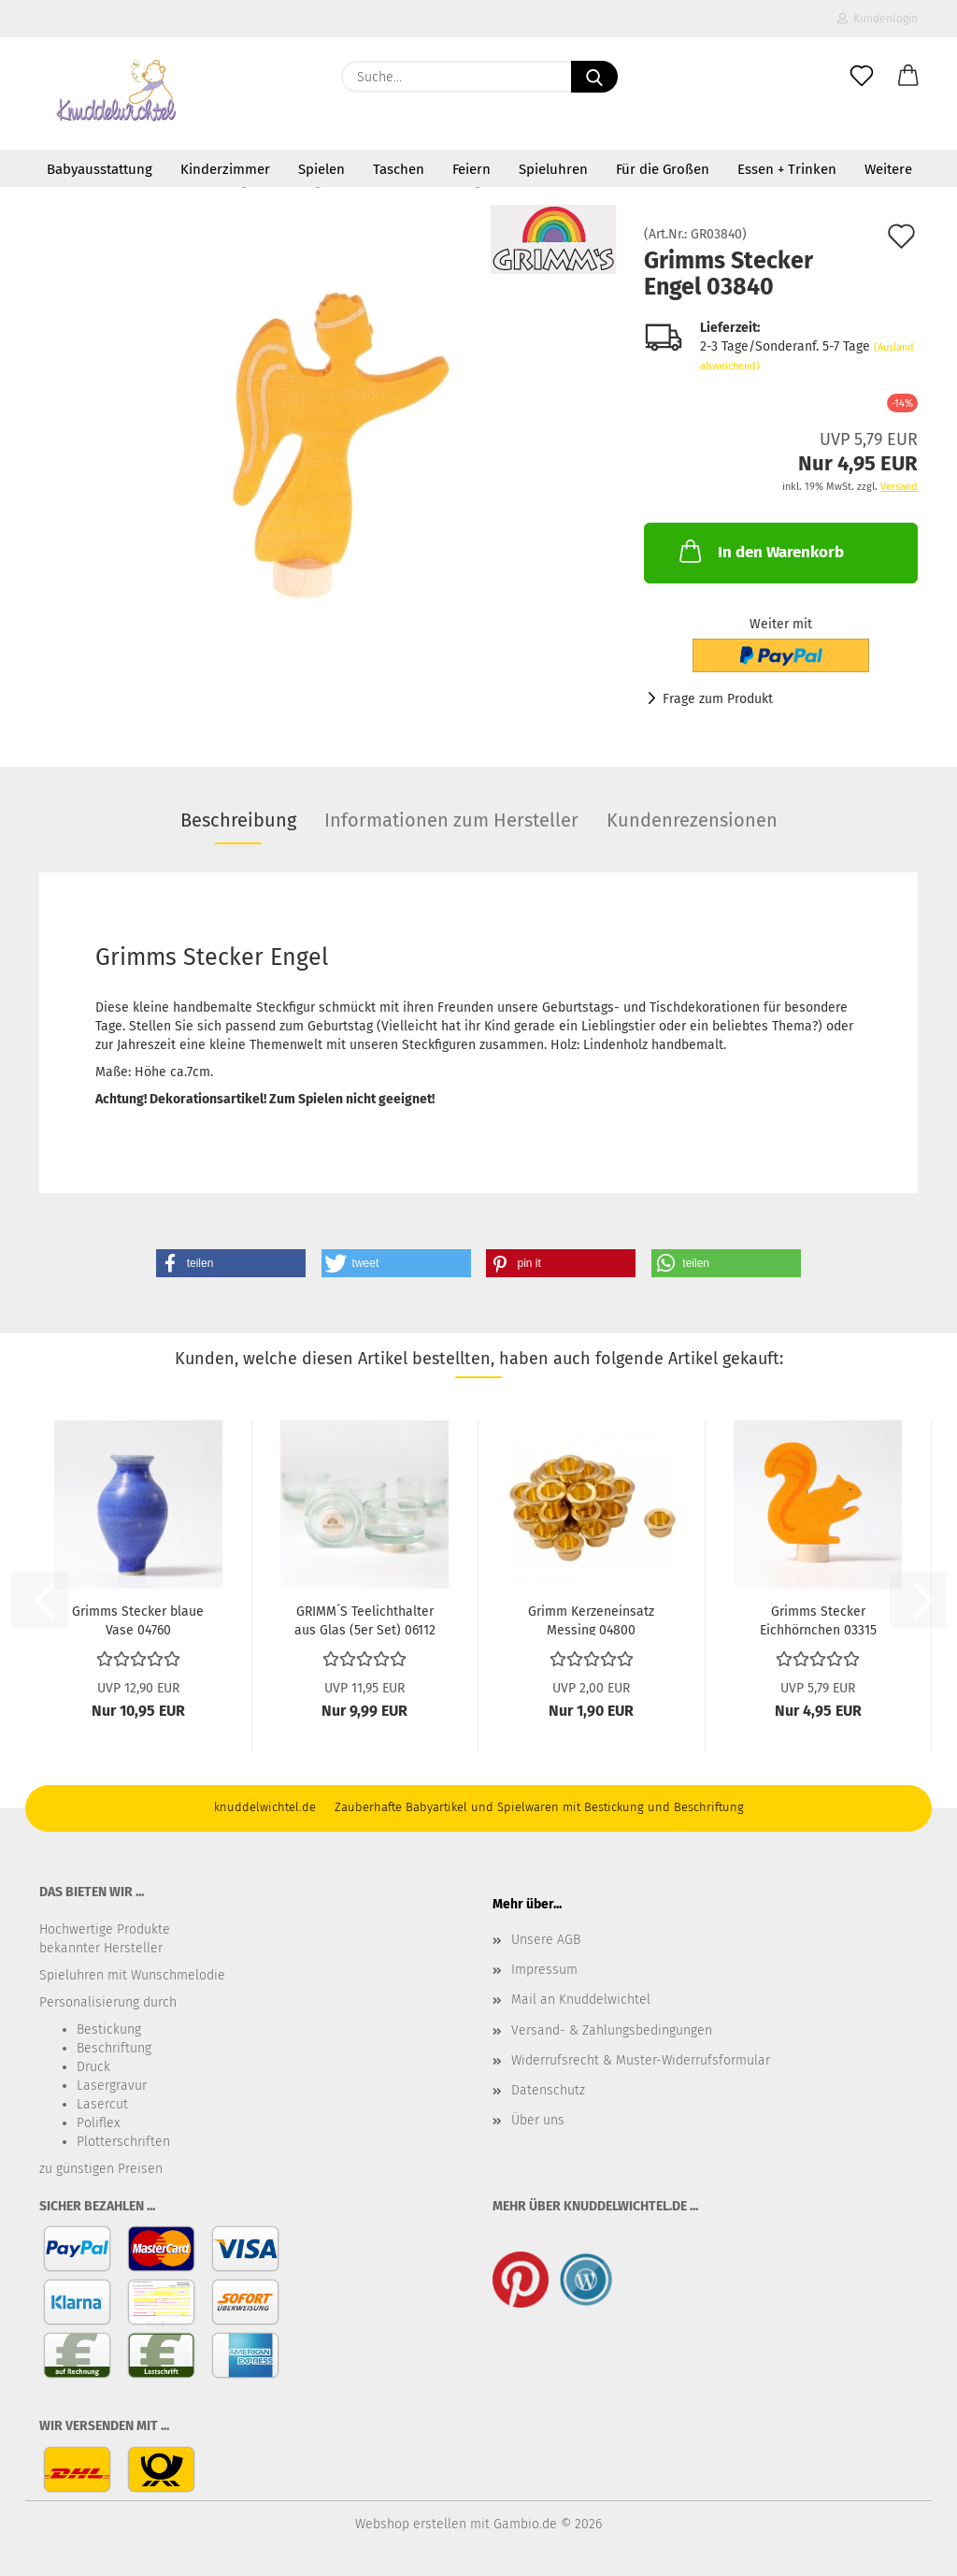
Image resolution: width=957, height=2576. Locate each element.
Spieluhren (553, 169)
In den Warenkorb (760, 551)
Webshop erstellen (410, 2524)
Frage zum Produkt (718, 699)
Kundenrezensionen (692, 820)
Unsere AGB (545, 1940)
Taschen (398, 169)
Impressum (544, 1970)
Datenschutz (548, 2090)
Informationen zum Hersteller (451, 820)
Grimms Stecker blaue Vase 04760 (138, 1619)
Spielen (321, 169)
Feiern (471, 169)
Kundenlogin (877, 18)
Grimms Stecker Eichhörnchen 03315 (818, 1619)
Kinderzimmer (225, 169)
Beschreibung (238, 820)
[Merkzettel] (861, 76)
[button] (908, 76)
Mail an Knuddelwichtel (580, 2000)
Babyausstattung (99, 169)
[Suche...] (594, 77)
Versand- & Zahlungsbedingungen (611, 2030)
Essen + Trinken (786, 169)
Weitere (888, 169)
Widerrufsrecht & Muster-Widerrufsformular (640, 2060)
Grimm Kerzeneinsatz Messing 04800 (591, 1619)
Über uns (537, 2120)
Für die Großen (662, 169)
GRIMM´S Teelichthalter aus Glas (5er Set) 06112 (365, 1619)
